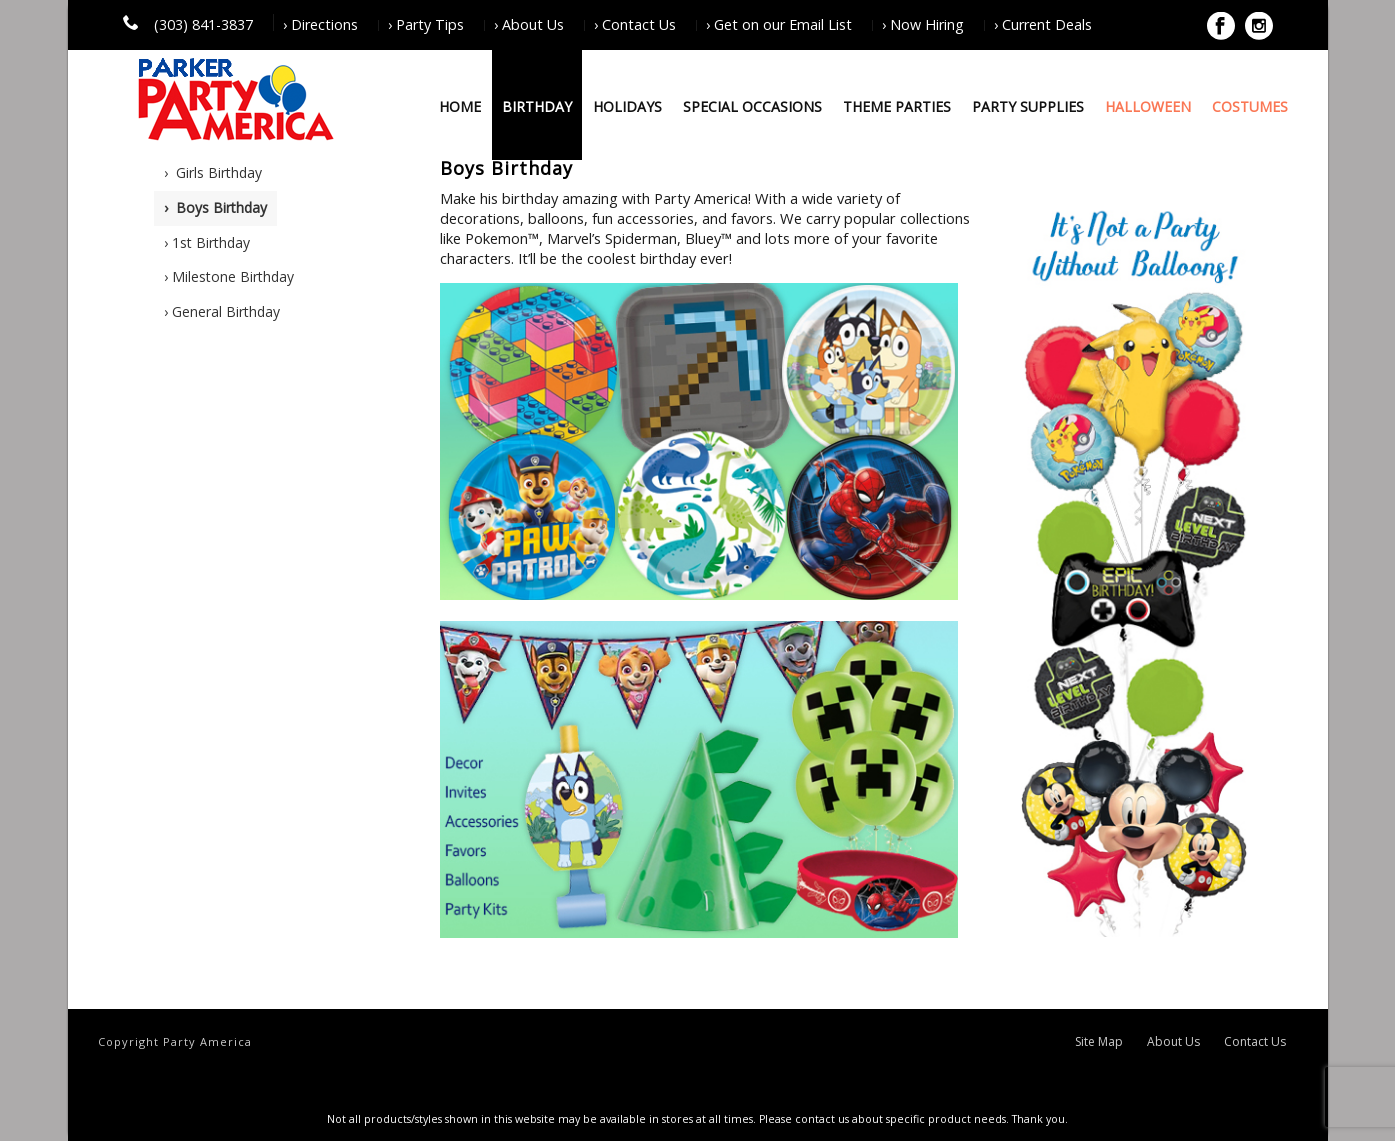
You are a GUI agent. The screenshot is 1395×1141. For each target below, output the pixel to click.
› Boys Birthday (215, 207)
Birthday (537, 106)
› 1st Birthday (207, 242)
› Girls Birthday (213, 172)
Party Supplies (1028, 106)
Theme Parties (897, 106)
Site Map (1099, 1042)
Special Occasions (752, 106)
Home (460, 106)
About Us (1173, 1042)
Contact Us (1255, 1042)
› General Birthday (222, 311)
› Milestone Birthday (229, 276)
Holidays (627, 106)
